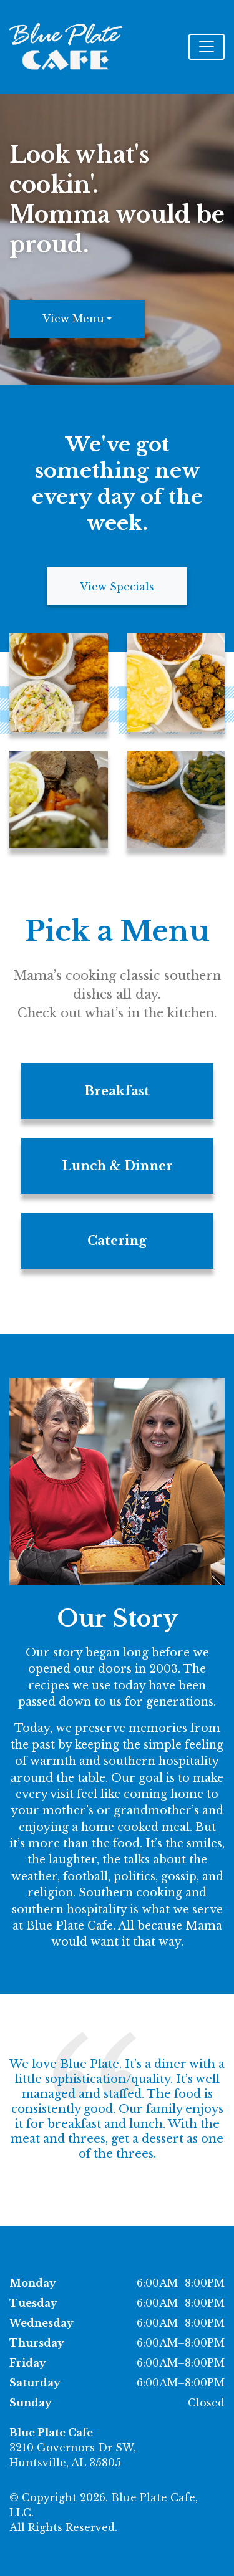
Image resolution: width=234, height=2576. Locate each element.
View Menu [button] (73, 318)
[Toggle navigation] (206, 47)
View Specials (117, 586)
